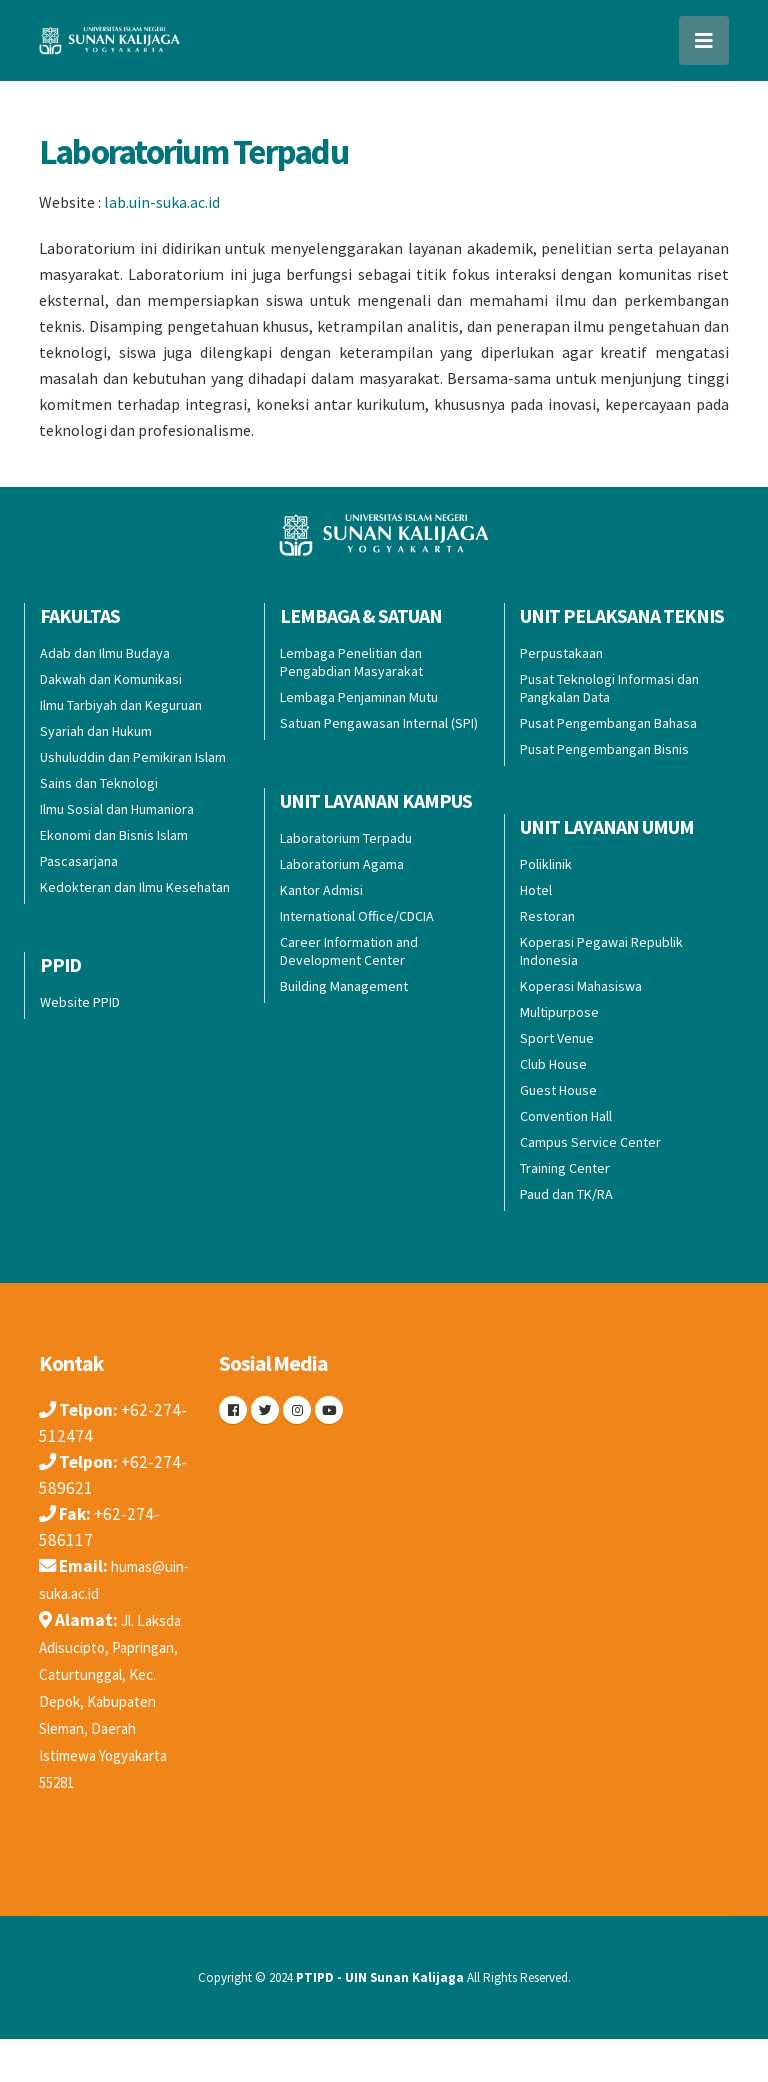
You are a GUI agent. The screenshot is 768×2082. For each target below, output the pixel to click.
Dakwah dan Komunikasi (111, 679)
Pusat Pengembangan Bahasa (608, 723)
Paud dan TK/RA (566, 1194)
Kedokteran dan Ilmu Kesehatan (135, 887)
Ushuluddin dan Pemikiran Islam (133, 757)
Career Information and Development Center (349, 951)
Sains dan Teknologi (99, 783)
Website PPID (80, 1002)
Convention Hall (566, 1116)
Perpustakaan (561, 653)
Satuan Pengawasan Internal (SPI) (379, 723)
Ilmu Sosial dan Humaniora (117, 809)
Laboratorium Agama (342, 864)
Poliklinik (546, 864)
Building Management (344, 986)
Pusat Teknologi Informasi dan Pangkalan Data (609, 688)
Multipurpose (559, 1012)
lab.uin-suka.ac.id (162, 202)
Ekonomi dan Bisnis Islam (114, 835)
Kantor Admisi (321, 890)
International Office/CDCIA (357, 916)
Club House (553, 1064)
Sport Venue (557, 1038)
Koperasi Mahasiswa (581, 986)
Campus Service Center (590, 1142)
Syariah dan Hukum (96, 731)
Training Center (565, 1168)
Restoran (547, 916)
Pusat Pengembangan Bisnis (604, 749)
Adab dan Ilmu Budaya (105, 653)
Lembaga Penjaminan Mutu (359, 697)
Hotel (536, 890)
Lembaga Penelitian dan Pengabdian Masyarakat (351, 662)
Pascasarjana (79, 861)
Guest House (558, 1090)
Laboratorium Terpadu (193, 151)
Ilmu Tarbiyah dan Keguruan (121, 705)
